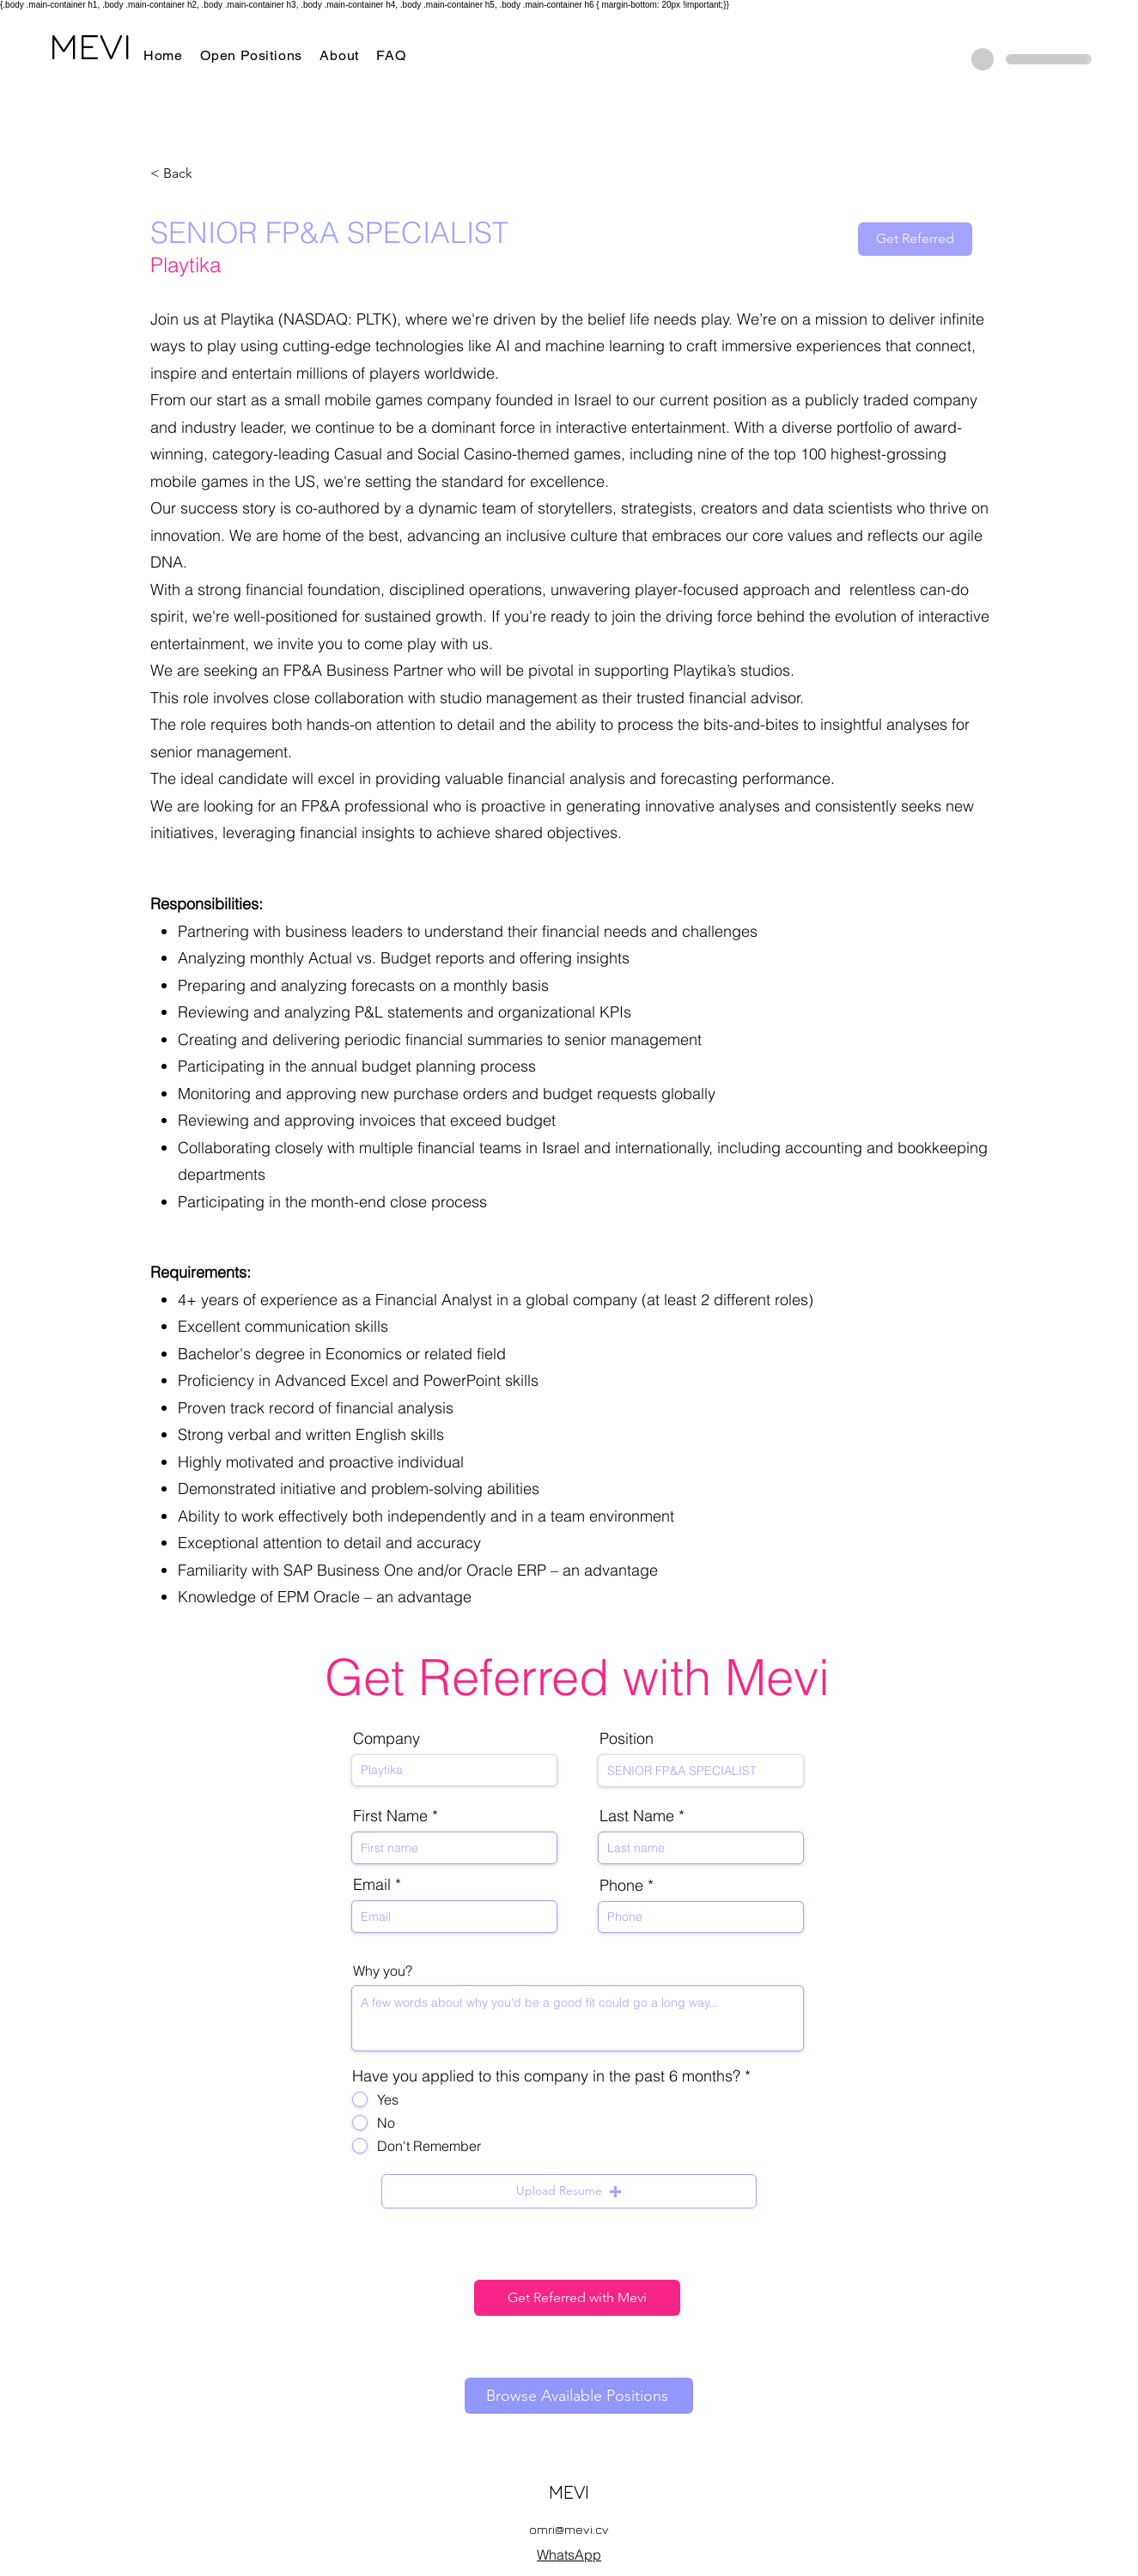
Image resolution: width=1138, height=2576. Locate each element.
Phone (621, 1885)
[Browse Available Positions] (579, 2396)
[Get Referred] (915, 239)
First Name (390, 1816)
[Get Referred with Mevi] (577, 2298)
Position (626, 1739)
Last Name (636, 1816)
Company (386, 1739)
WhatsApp (569, 2554)
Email (372, 1885)
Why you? (382, 1971)
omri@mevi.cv (569, 2529)
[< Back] (211, 173)
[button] (569, 2191)
